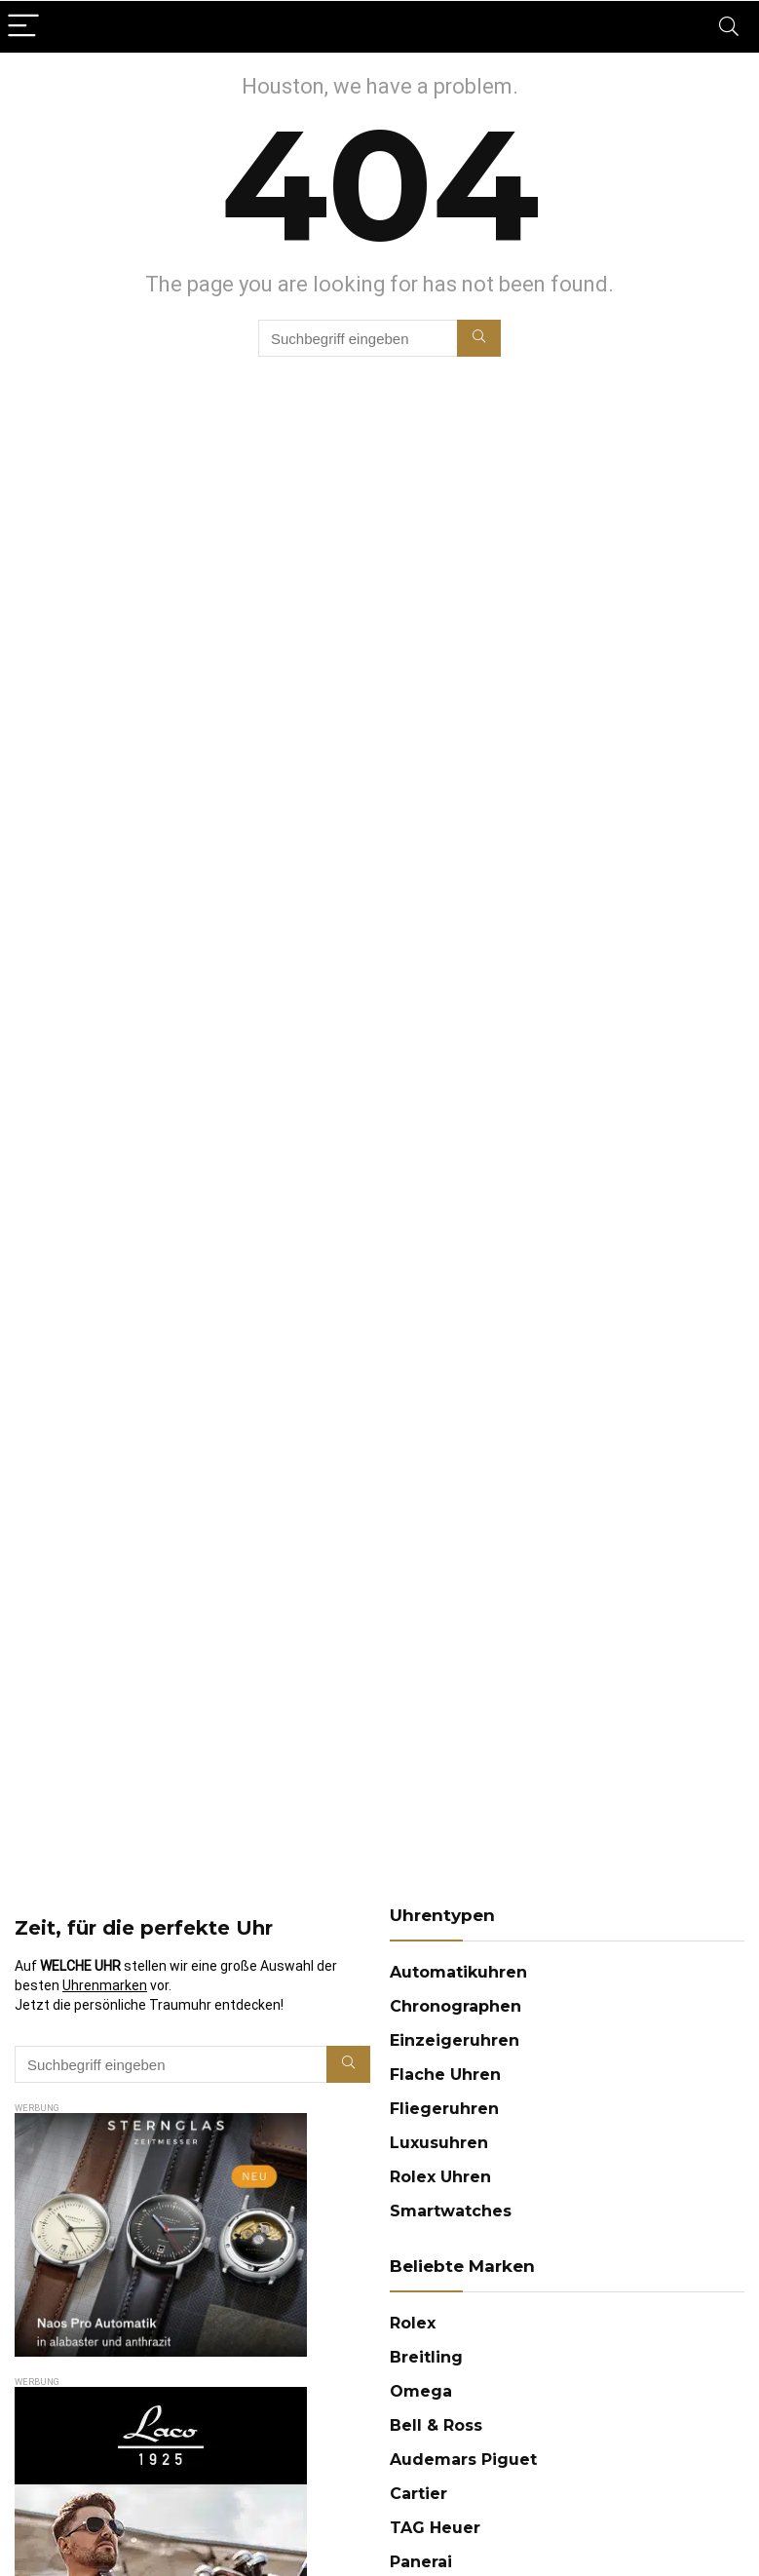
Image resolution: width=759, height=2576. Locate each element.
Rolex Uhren (440, 2177)
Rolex (413, 2323)
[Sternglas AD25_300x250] (161, 2122)
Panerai (421, 2562)
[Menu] (23, 27)
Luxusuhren (439, 2143)
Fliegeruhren (444, 2108)
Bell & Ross (436, 2425)
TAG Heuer (435, 2527)
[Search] (728, 27)
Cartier (418, 2493)
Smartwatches (451, 2211)
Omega (421, 2391)
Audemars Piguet (463, 2459)
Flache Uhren (445, 2074)
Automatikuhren (458, 1972)
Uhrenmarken (104, 1985)
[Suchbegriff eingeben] (479, 338)
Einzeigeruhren (454, 2040)
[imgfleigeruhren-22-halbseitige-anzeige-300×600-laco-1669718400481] (161, 2395)
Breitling (426, 2357)
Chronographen (455, 2006)
